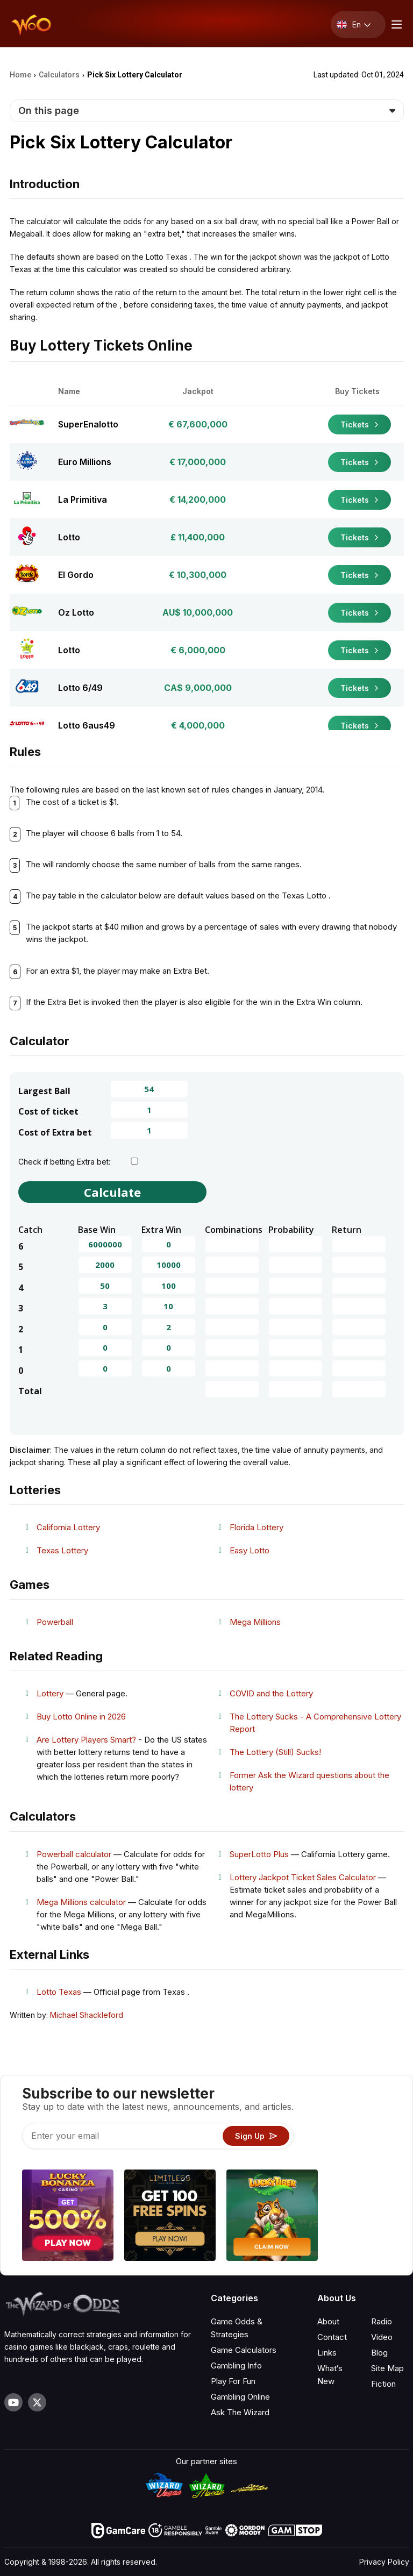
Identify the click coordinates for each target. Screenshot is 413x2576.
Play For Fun (233, 2381)
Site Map (387, 2368)
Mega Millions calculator (81, 1902)
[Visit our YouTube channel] (13, 2402)
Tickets (359, 424)
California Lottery (68, 1527)
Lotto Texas (59, 1992)
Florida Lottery (256, 1527)
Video (382, 2337)
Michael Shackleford (86, 2015)
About (328, 2321)
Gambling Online (240, 2397)
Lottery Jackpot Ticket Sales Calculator (303, 1877)
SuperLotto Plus (259, 1854)
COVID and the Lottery (271, 1693)
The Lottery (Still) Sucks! (275, 1752)
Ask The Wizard (240, 2412)
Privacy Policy (384, 2561)
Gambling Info (236, 2365)
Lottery (50, 1693)
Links (327, 2352)
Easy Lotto (249, 1550)
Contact (332, 2337)
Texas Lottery (62, 1550)
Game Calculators (243, 2350)
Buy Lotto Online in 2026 (81, 1716)
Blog (379, 2352)
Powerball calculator (74, 1854)
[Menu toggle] (395, 24)
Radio (381, 2321)
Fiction (383, 2384)
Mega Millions (255, 1622)
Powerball (55, 1622)
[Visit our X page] (37, 2402)
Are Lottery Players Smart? (86, 1740)
